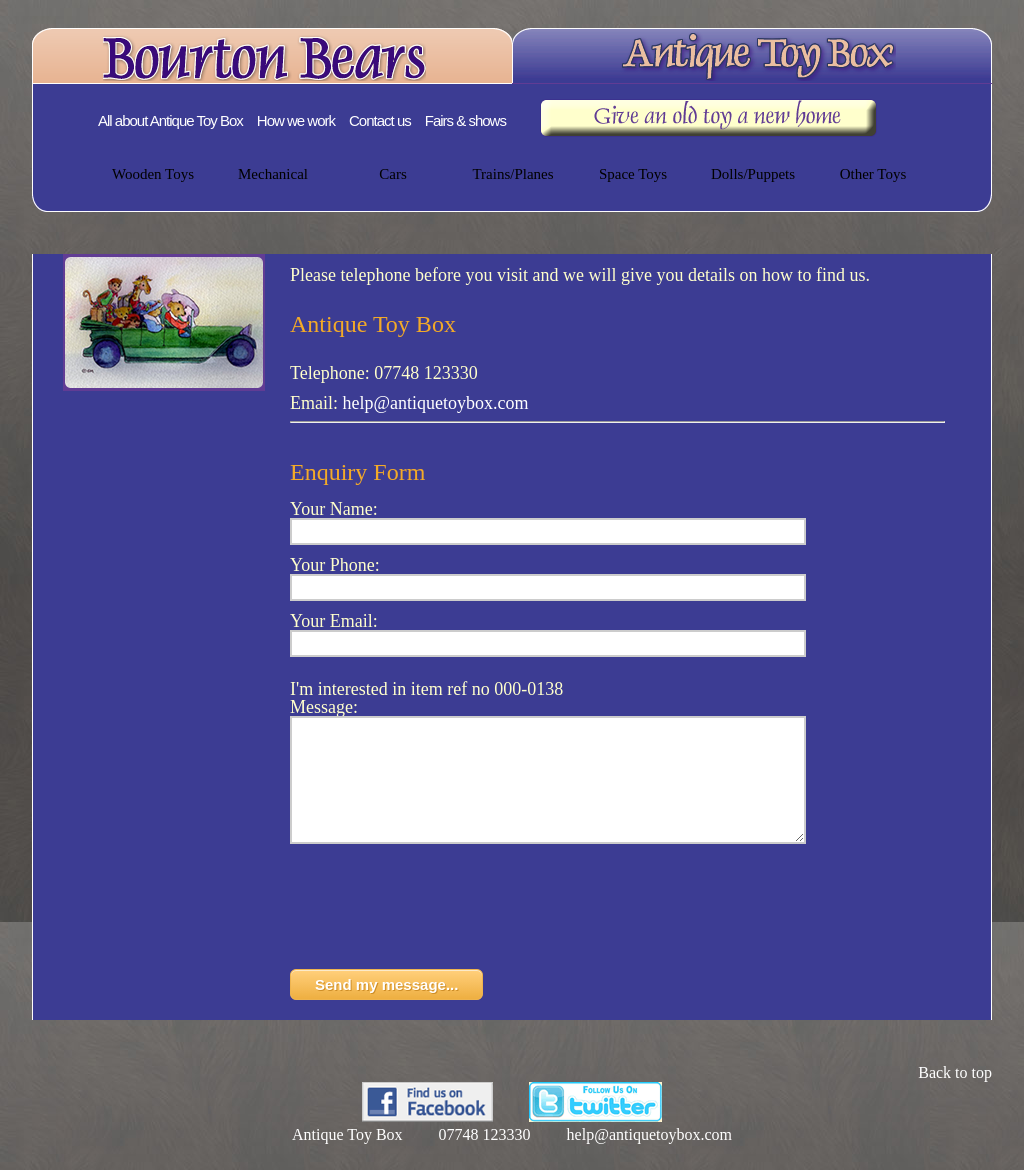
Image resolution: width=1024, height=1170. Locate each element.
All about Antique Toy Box (170, 120)
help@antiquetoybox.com (436, 403)
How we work (296, 120)
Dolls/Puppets (753, 174)
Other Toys (873, 174)
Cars (393, 174)
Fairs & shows (465, 120)
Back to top (955, 1096)
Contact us (380, 120)
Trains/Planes (512, 174)
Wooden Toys (153, 174)
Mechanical (273, 174)
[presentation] (442, 936)
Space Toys (633, 174)
